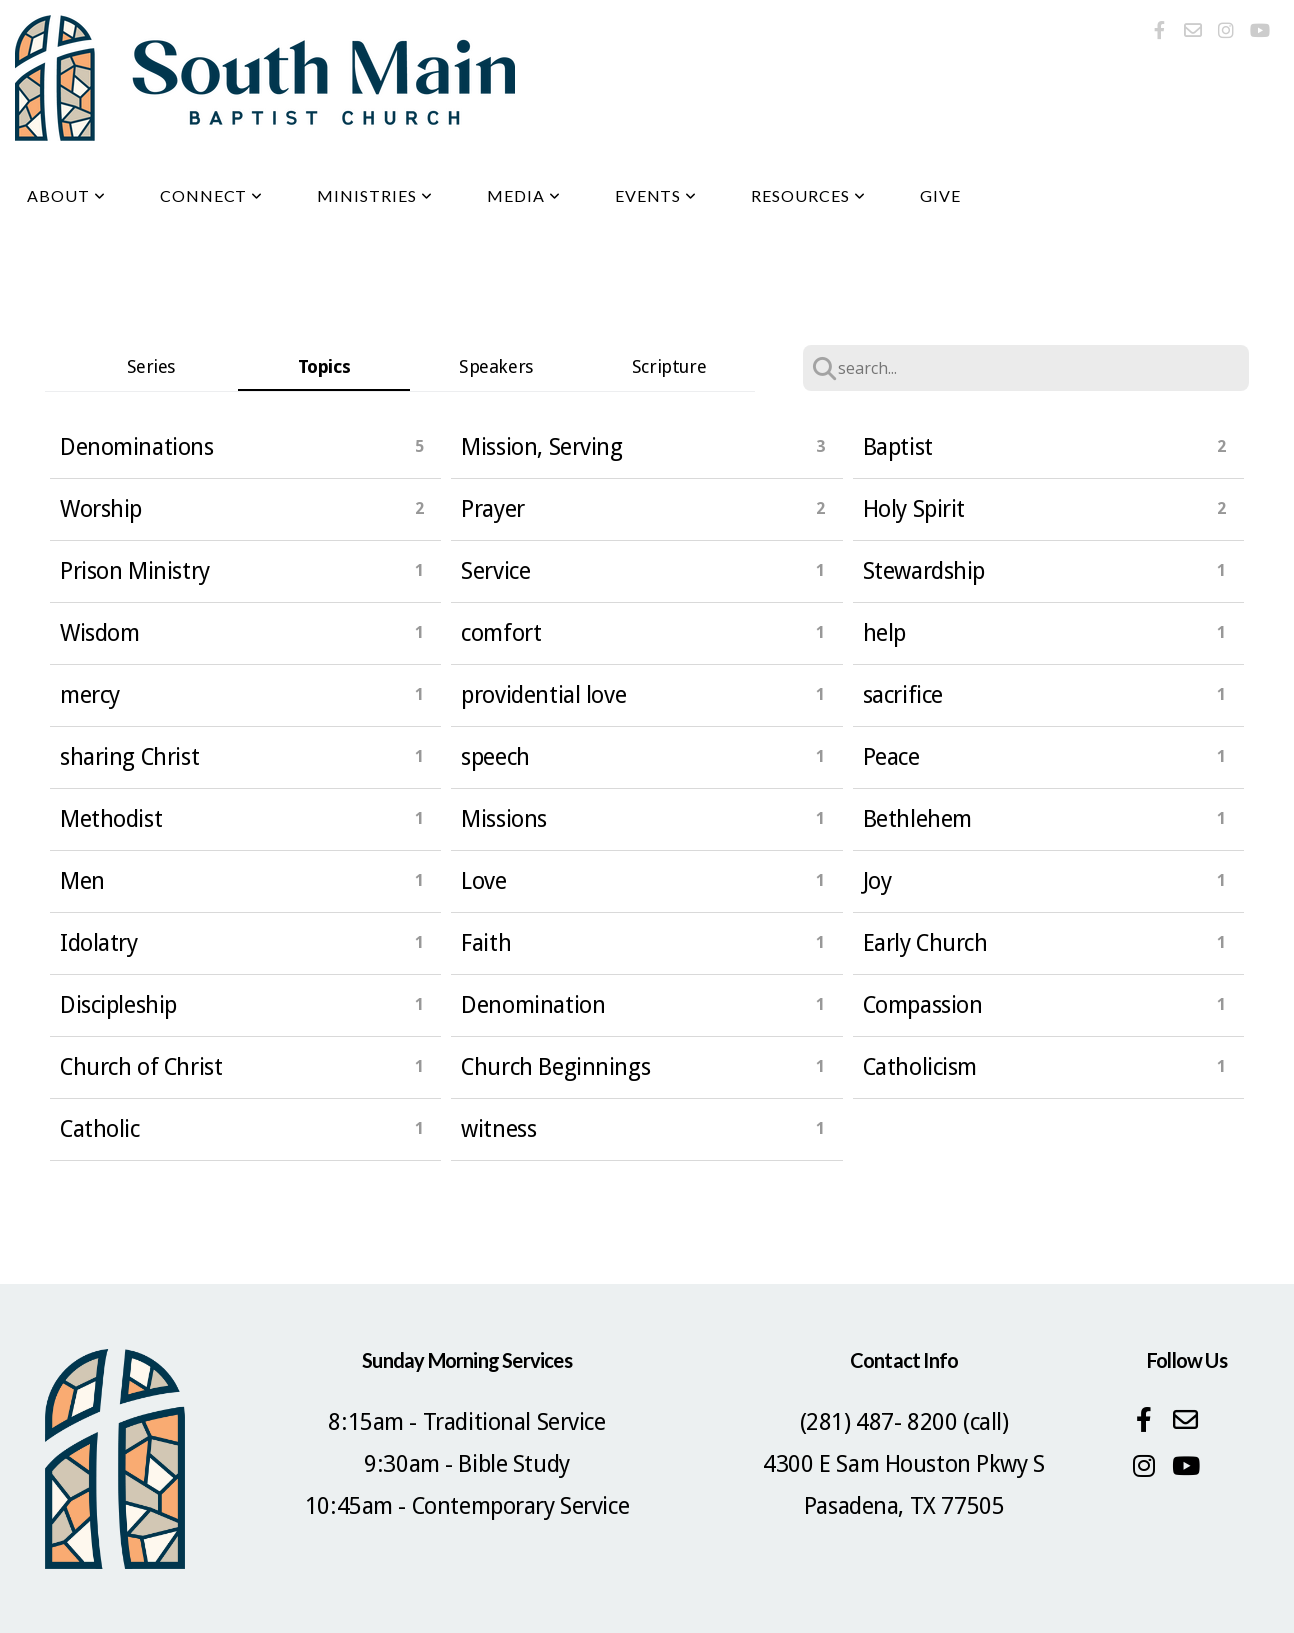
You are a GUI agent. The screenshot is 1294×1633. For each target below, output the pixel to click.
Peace (891, 757)
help (884, 633)
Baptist (898, 447)
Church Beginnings (555, 1067)
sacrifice (903, 695)
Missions (504, 819)
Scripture (669, 366)
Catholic (100, 1129)
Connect (212, 195)
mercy (90, 695)
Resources (808, 195)
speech (495, 757)
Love (483, 881)
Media (524, 195)
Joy (877, 881)
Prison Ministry (135, 571)
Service (495, 571)
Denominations (137, 447)
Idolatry (99, 943)
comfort (501, 633)
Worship (101, 509)
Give (940, 195)
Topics (324, 366)
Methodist (111, 819)
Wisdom (99, 633)
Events (656, 195)
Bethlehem (917, 819)
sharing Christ (129, 757)
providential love (543, 695)
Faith (486, 943)
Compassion (923, 1005)
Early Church (925, 943)
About (66, 195)
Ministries (375, 195)
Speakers (496, 366)
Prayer (492, 509)
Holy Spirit (914, 509)
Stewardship (924, 571)
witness (498, 1129)
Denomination (533, 1005)
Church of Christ (141, 1067)
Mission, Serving (541, 447)
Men (82, 881)
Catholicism (920, 1067)
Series (151, 366)
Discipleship (118, 1005)
